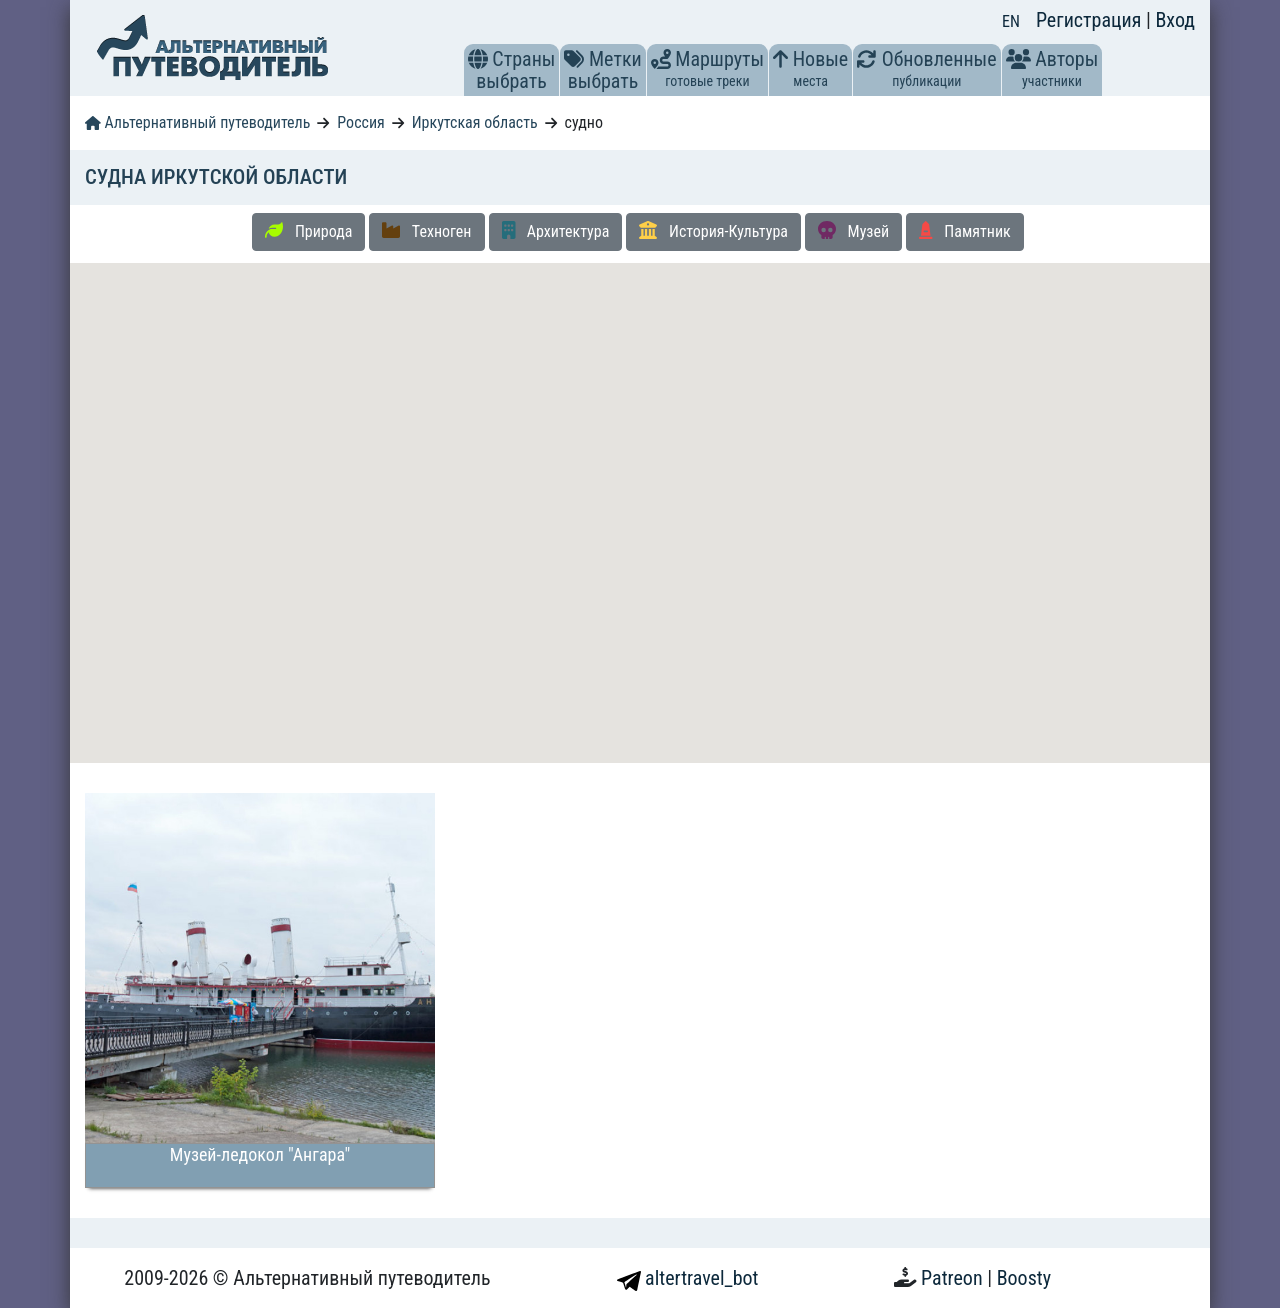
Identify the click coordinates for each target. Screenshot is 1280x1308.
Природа (308, 231)
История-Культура (713, 231)
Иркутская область (475, 122)
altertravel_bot (688, 1278)
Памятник (965, 231)
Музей (853, 231)
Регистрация (1091, 20)
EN (1011, 21)
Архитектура (556, 231)
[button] (478, 59)
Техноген (426, 231)
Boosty (1024, 1278)
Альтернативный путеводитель (197, 122)
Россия (360, 122)
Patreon (954, 1278)
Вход (1175, 20)
